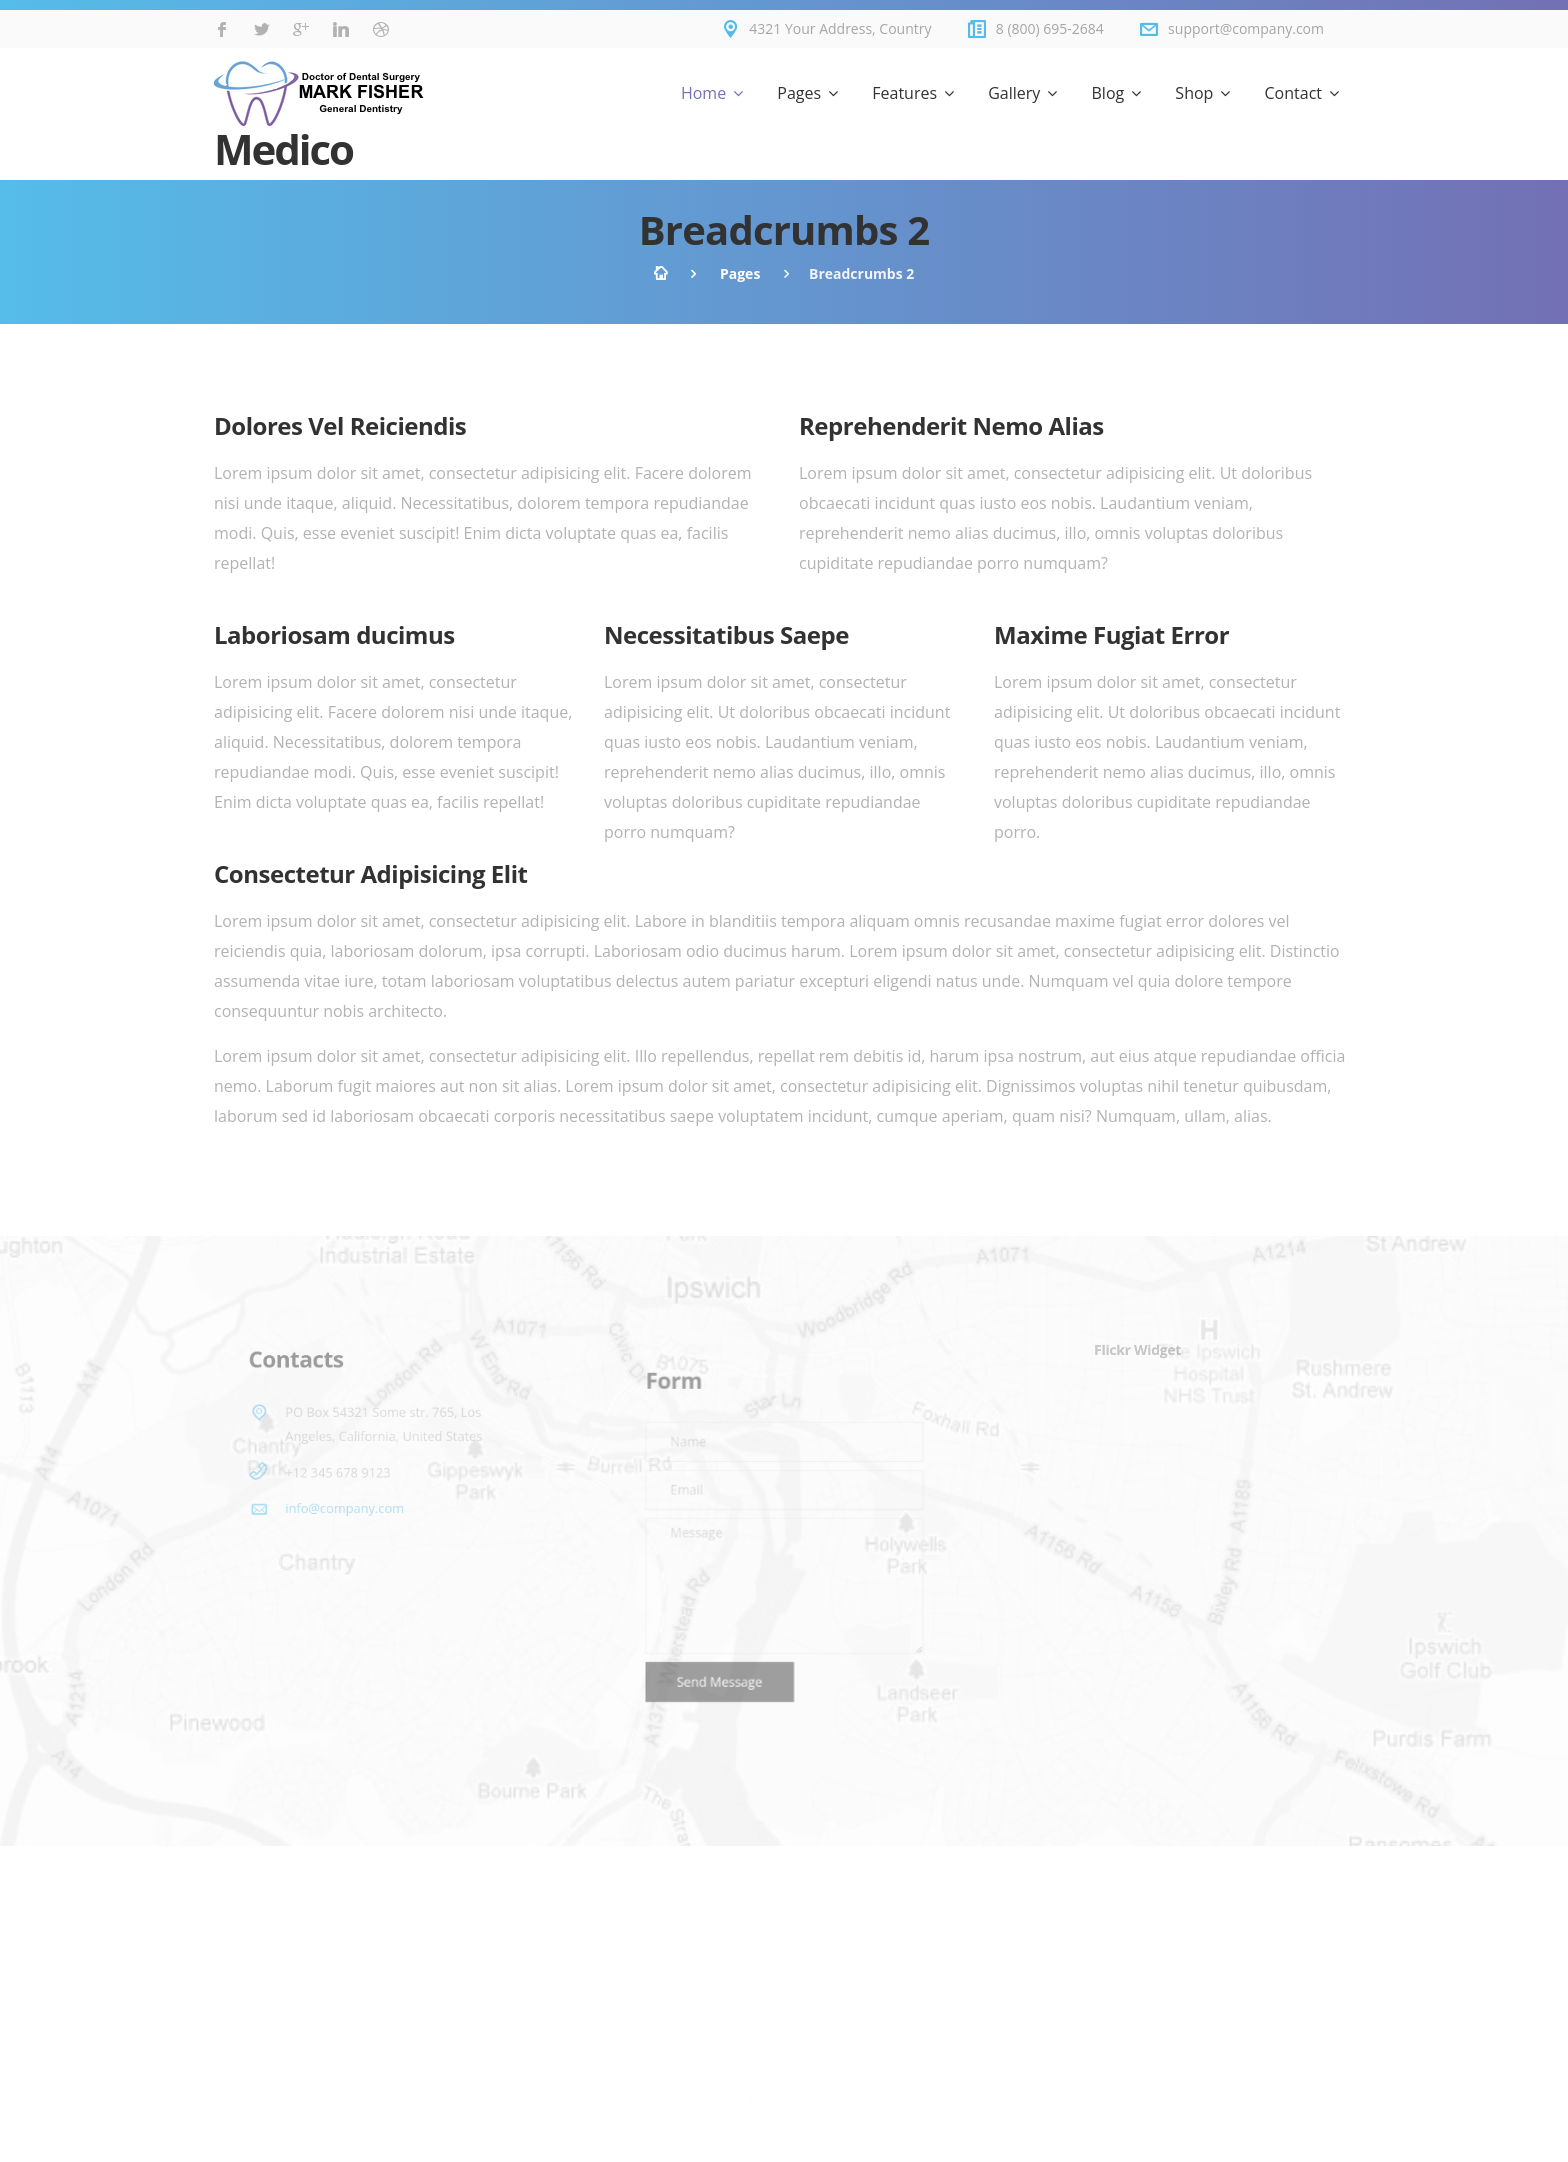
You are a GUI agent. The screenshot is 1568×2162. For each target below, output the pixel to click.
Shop (1194, 93)
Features (904, 93)
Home (703, 93)
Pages (799, 93)
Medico (319, 117)
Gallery (1014, 93)
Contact (1293, 93)
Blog (1108, 93)
